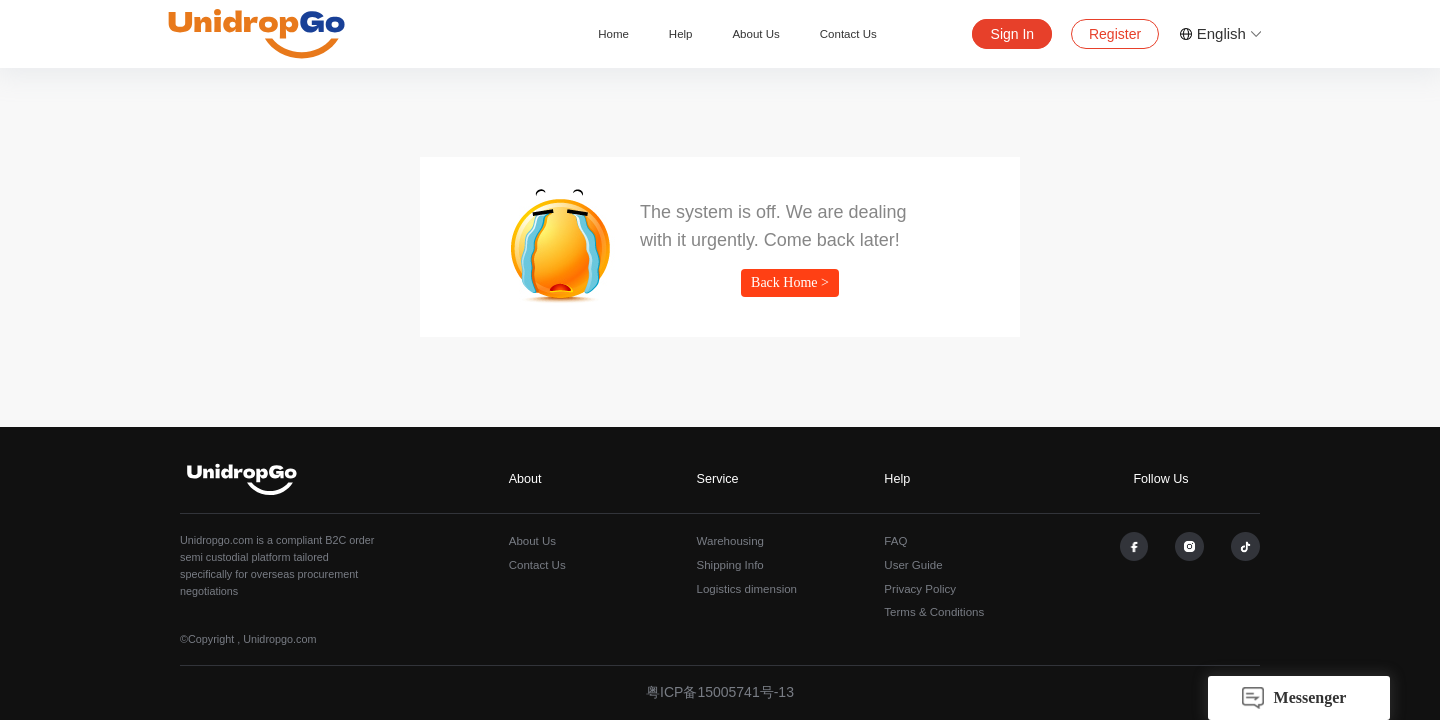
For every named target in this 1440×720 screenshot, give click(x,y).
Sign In (1013, 34)
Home (613, 34)
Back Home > (790, 282)
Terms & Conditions (934, 612)
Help (681, 34)
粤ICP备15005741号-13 (720, 692)
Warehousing (730, 541)
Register (1115, 34)
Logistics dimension (747, 589)
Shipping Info (730, 565)
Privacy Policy (920, 589)
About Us (755, 34)
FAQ (895, 541)
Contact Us (848, 34)
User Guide (913, 565)
